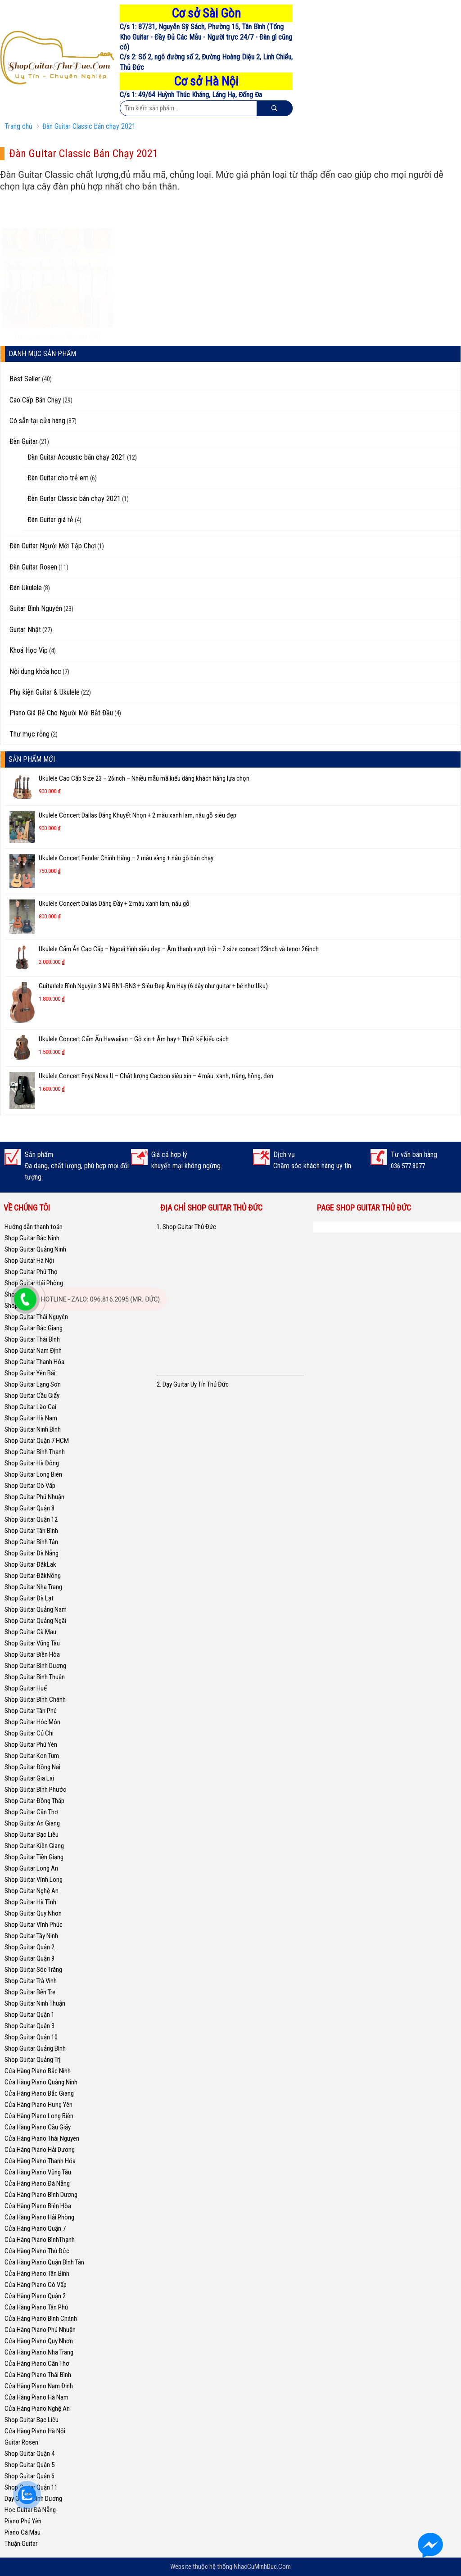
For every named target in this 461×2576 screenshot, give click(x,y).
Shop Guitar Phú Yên (31, 1744)
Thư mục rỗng (29, 734)
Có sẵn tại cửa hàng (37, 420)
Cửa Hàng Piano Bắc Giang (39, 2093)
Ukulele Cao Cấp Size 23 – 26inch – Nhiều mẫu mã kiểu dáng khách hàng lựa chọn (144, 778)
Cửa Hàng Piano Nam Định (39, 2386)
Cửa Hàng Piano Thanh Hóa (40, 2161)
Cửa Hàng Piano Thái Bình (38, 2375)
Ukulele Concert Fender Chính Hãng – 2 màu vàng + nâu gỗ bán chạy (126, 858)
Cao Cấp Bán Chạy (35, 400)
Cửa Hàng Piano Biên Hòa (38, 2206)
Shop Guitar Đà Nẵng (32, 1553)
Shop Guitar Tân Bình (31, 1531)
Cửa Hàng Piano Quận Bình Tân (44, 2262)
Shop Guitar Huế (26, 1688)
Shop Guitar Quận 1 (29, 2015)
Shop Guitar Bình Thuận (35, 1677)
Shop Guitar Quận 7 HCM (37, 1441)
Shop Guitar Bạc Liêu (32, 1834)
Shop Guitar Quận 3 (29, 2026)
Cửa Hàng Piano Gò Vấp (36, 2285)
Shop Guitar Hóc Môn (32, 1722)
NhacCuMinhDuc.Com (262, 2566)
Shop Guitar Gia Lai (29, 1778)
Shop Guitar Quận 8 (29, 1508)
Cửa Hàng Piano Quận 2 (35, 2296)
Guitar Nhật (25, 629)
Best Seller (25, 379)
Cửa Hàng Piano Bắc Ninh (38, 2071)
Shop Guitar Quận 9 (29, 1958)
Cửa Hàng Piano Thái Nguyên (42, 2138)
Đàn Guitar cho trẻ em (58, 478)
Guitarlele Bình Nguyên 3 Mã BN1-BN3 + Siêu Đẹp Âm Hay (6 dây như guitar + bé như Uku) (153, 986)
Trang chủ (18, 126)
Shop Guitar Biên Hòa (32, 1654)
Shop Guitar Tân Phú (31, 1711)
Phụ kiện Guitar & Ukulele (44, 692)
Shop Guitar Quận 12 (31, 1519)
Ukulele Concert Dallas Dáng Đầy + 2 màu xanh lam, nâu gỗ (114, 903)
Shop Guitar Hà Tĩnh (30, 1902)
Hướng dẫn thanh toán (34, 1227)
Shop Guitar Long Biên (33, 1474)
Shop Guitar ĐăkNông (33, 1576)
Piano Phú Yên (23, 2521)
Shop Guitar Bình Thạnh (35, 1452)
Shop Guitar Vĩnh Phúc (34, 1925)
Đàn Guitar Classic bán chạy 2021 (89, 126)
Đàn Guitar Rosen (33, 567)
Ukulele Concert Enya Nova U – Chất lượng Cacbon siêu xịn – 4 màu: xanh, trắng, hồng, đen (156, 1076)
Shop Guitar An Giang (32, 1823)
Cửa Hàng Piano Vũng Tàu (38, 2172)
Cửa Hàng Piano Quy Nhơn (39, 2341)
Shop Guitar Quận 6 (29, 2476)
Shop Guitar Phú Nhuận (34, 1497)
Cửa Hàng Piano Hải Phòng (39, 2217)
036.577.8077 (408, 1166)
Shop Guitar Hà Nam (31, 1418)
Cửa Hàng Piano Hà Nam (36, 2397)
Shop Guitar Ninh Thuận (35, 2003)
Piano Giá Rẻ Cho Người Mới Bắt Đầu (61, 713)
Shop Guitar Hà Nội (29, 1260)
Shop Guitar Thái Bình (32, 1339)
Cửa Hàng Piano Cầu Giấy (38, 2127)
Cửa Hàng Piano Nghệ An (37, 2408)
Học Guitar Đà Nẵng (30, 2510)
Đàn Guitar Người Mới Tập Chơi (52, 546)
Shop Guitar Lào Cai (30, 1407)
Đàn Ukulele (25, 587)
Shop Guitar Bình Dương (35, 1666)
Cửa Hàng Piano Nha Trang (39, 2352)
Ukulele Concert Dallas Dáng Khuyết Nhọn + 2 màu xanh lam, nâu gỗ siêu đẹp (137, 815)
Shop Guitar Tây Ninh (31, 1936)
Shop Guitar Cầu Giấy (32, 1396)
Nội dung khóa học (35, 671)
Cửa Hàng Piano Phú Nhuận (40, 2330)
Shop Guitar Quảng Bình (35, 2048)
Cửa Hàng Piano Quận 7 (35, 2228)
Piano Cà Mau (23, 2532)
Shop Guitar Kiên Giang (34, 1846)
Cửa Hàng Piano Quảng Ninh (41, 2082)
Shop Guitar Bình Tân (31, 1542)
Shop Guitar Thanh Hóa (34, 1362)
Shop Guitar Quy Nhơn (33, 1913)
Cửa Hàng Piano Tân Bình (37, 2273)
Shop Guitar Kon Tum (32, 1756)
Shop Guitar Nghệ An (32, 1891)
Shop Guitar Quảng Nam (36, 1609)
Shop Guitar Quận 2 (29, 1947)
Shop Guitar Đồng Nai (32, 1767)
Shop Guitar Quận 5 (29, 2465)
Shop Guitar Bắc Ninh (32, 1238)
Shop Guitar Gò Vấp (30, 1486)
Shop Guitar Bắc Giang (34, 1328)
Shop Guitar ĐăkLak (30, 1564)
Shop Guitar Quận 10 (31, 2037)
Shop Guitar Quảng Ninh (35, 1249)
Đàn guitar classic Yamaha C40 (57, 310)
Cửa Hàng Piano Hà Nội (35, 2431)
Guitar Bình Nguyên (35, 608)
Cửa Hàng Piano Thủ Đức (37, 2251)
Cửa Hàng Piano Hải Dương (40, 2150)
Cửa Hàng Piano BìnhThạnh (40, 2240)
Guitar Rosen (21, 2442)
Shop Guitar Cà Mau (30, 1632)
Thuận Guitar (21, 2544)
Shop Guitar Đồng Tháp (34, 1801)
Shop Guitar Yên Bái (30, 1373)
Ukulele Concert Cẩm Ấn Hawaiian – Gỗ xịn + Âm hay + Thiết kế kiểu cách (134, 1039)
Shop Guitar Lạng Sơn (33, 1384)
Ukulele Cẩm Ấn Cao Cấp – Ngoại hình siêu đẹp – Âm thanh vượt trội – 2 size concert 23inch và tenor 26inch (179, 949)
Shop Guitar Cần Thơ (31, 1812)
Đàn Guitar (23, 441)
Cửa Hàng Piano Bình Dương (41, 2195)
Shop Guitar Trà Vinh (31, 1981)
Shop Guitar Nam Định (33, 1351)
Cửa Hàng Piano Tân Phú (36, 2307)
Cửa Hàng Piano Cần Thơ (37, 2363)
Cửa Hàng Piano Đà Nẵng (37, 2183)
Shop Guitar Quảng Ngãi (35, 1621)
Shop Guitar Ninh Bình (33, 1429)
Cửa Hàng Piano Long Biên (39, 2116)
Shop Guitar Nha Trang (33, 1587)
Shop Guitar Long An (31, 1868)
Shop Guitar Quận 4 (29, 2453)
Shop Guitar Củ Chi (29, 1733)
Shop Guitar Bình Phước (35, 1789)
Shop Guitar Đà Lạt (29, 1598)
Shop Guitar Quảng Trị (32, 2060)
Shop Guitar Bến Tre (30, 1992)
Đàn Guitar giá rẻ (50, 519)
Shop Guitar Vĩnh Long (34, 1880)
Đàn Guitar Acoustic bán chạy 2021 (76, 457)
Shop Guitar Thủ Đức (353, 1227)
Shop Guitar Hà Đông (32, 1463)
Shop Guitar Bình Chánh (35, 1699)
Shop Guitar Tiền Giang (34, 1857)
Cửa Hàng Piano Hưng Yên (38, 2105)
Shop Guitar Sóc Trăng (33, 1970)
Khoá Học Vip (28, 650)
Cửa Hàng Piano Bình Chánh (41, 2318)
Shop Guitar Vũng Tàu (32, 1643)
